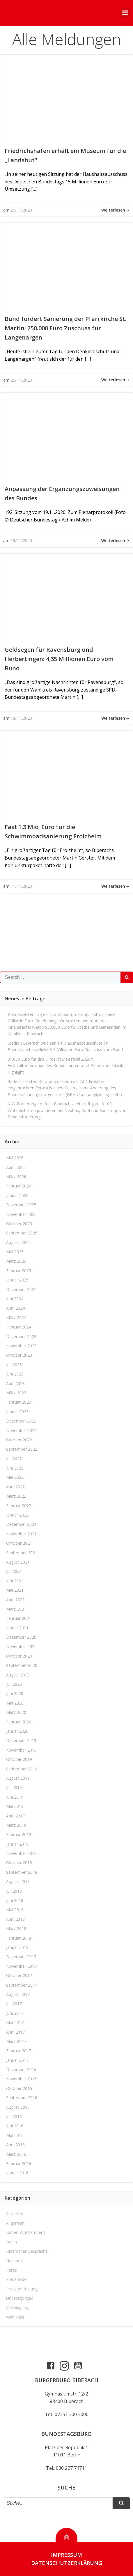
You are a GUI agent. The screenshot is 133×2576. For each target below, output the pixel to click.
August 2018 (18, 1881)
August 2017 (18, 1994)
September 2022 (21, 1449)
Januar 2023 (17, 1411)
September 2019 (21, 1769)
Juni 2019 (14, 1797)
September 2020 (21, 1665)
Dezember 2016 (21, 2069)
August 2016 (18, 2107)
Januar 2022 (17, 1515)
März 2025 (16, 1261)
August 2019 (18, 1778)
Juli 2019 (14, 1787)
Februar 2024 (18, 1327)
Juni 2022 (14, 1468)
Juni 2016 (14, 2126)
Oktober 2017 (19, 1975)
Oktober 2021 (19, 1543)
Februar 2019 (18, 1834)
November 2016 (21, 2079)
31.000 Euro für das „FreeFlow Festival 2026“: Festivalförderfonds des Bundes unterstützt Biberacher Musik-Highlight (66, 1065)
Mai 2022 (15, 1477)
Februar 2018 (18, 1938)
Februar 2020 (18, 1722)
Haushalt (14, 2260)
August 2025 (18, 1242)
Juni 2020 (14, 1693)
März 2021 (16, 1609)
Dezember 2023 (21, 1336)
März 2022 (16, 1496)
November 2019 (21, 1750)
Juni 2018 (14, 1900)
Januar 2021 (17, 1628)
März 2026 (16, 1176)
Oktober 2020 (19, 1656)
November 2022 (21, 1430)
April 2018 (15, 1919)
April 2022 (15, 1487)
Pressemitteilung (22, 2289)
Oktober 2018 (19, 1862)
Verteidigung (17, 2307)
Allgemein (15, 2223)
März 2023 (16, 1393)
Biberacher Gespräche (27, 2251)
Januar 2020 (17, 1731)
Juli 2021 (14, 1571)
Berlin (11, 2242)
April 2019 (15, 1816)
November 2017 (21, 1966)
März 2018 (16, 1928)
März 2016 (16, 2154)
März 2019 (16, 1825)
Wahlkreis (15, 2317)
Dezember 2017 (21, 1956)
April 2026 (15, 1167)
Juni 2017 (14, 2013)
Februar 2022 (18, 1505)
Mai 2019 (15, 1806)
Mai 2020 (15, 1703)
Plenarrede (16, 2279)
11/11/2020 (21, 886)
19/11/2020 (21, 540)
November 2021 (21, 1534)
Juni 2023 (14, 1374)
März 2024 (16, 1317)
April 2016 (15, 2144)
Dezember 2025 (21, 1204)
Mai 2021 (15, 1590)
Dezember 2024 (21, 1289)
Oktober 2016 (19, 2088)
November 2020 (21, 1646)
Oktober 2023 (19, 1355)
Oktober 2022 (19, 1440)
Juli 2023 (14, 1364)
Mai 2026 (15, 1157)
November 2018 (21, 1853)
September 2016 (21, 2097)
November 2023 (21, 1346)
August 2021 (18, 1562)
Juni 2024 (14, 1298)
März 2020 (16, 1712)
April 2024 (15, 1308)
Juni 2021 (14, 1581)
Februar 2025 (18, 1270)
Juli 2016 (14, 2116)
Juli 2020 (14, 1684)
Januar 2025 (17, 1280)
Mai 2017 (15, 2022)
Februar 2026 (18, 1186)
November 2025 (21, 1214)
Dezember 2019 (21, 1740)
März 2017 (16, 2041)
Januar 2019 (17, 1844)
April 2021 (15, 1599)
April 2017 (15, 2032)
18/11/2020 (21, 718)
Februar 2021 (18, 1618)
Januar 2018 (17, 1947)
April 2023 (15, 1383)
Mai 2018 (15, 1909)
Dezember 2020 (21, 1637)
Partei (11, 2270)
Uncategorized (19, 2298)
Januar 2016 (17, 2173)
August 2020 (18, 1675)
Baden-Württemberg (25, 2232)
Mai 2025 (15, 1251)
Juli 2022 (14, 1458)
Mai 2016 (15, 2135)
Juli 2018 (14, 1891)
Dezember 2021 (21, 1524)
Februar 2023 (18, 1402)
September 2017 (21, 1985)
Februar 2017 (18, 2050)
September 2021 (21, 1552)
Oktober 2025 (19, 1223)
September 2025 (21, 1233)
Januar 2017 (17, 2060)
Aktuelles (14, 2213)
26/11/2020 (21, 380)
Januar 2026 (17, 1195)
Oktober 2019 (19, 1759)
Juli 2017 (14, 2003)
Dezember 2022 (21, 1421)
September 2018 (21, 1872)
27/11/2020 (21, 210)
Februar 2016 (18, 2163)
